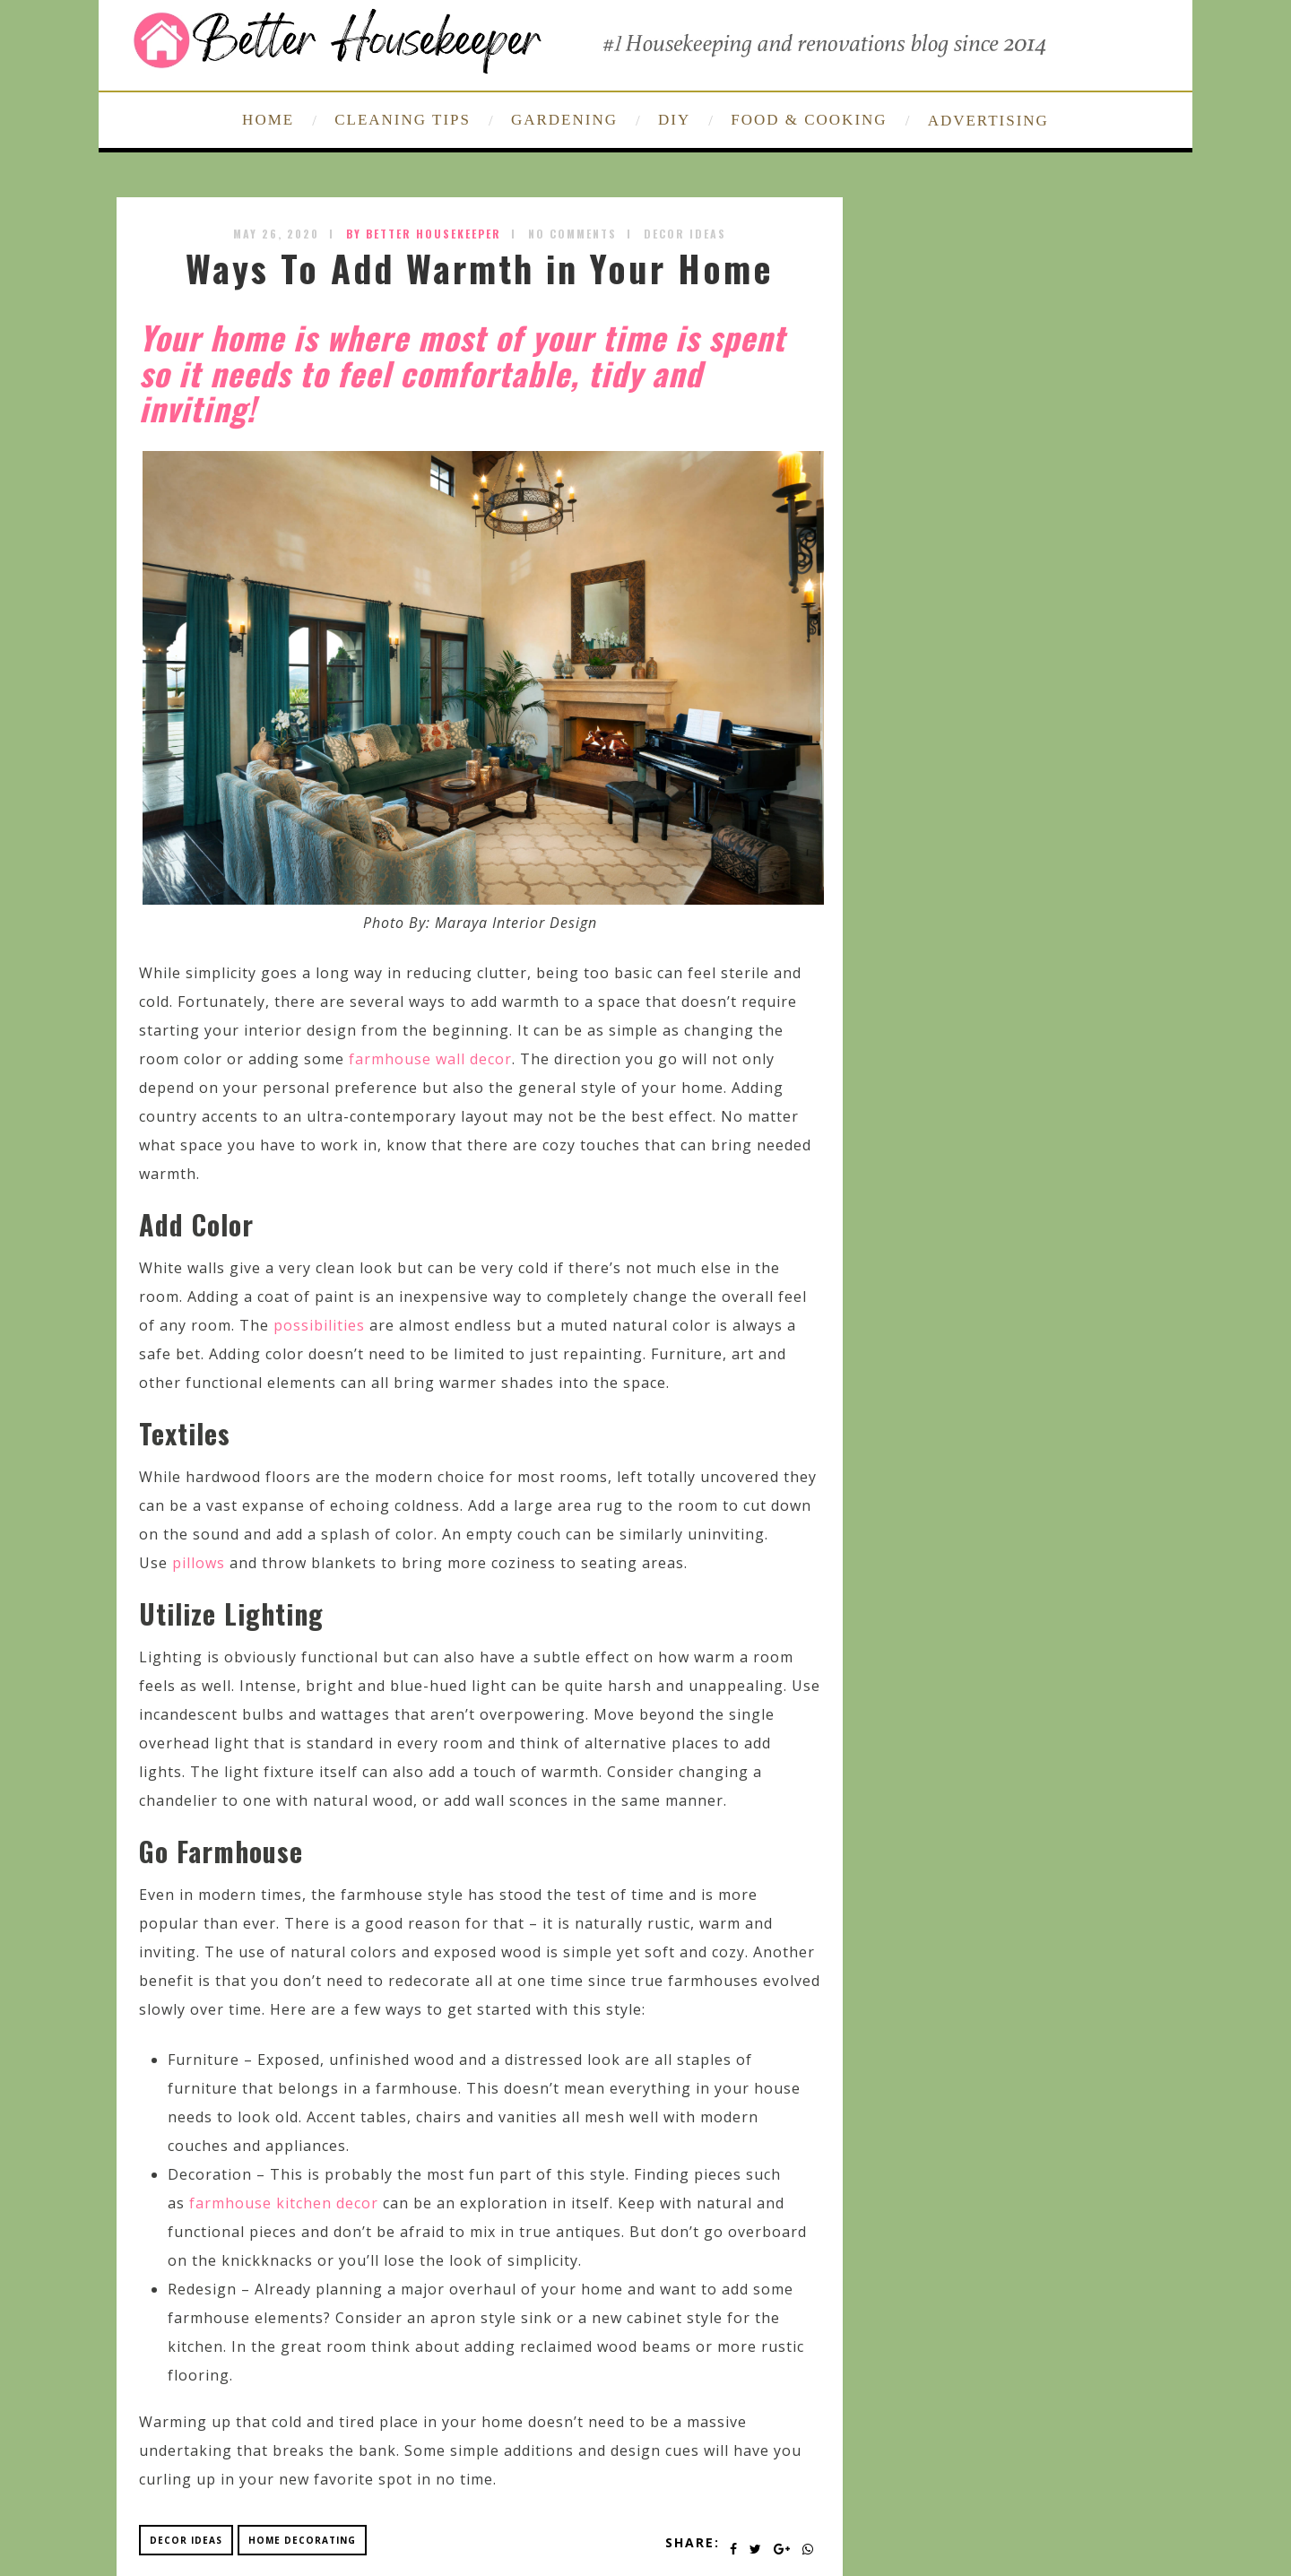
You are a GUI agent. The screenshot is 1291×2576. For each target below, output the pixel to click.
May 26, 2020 (276, 233)
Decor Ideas (685, 233)
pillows (198, 1563)
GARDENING (564, 119)
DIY (674, 119)
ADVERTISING (988, 120)
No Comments (572, 233)
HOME (268, 119)
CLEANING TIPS (402, 119)
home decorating (302, 2540)
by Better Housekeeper (423, 233)
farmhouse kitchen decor (283, 2203)
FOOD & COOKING (809, 119)
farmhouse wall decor (430, 1059)
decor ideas (186, 2540)
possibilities (319, 1325)
